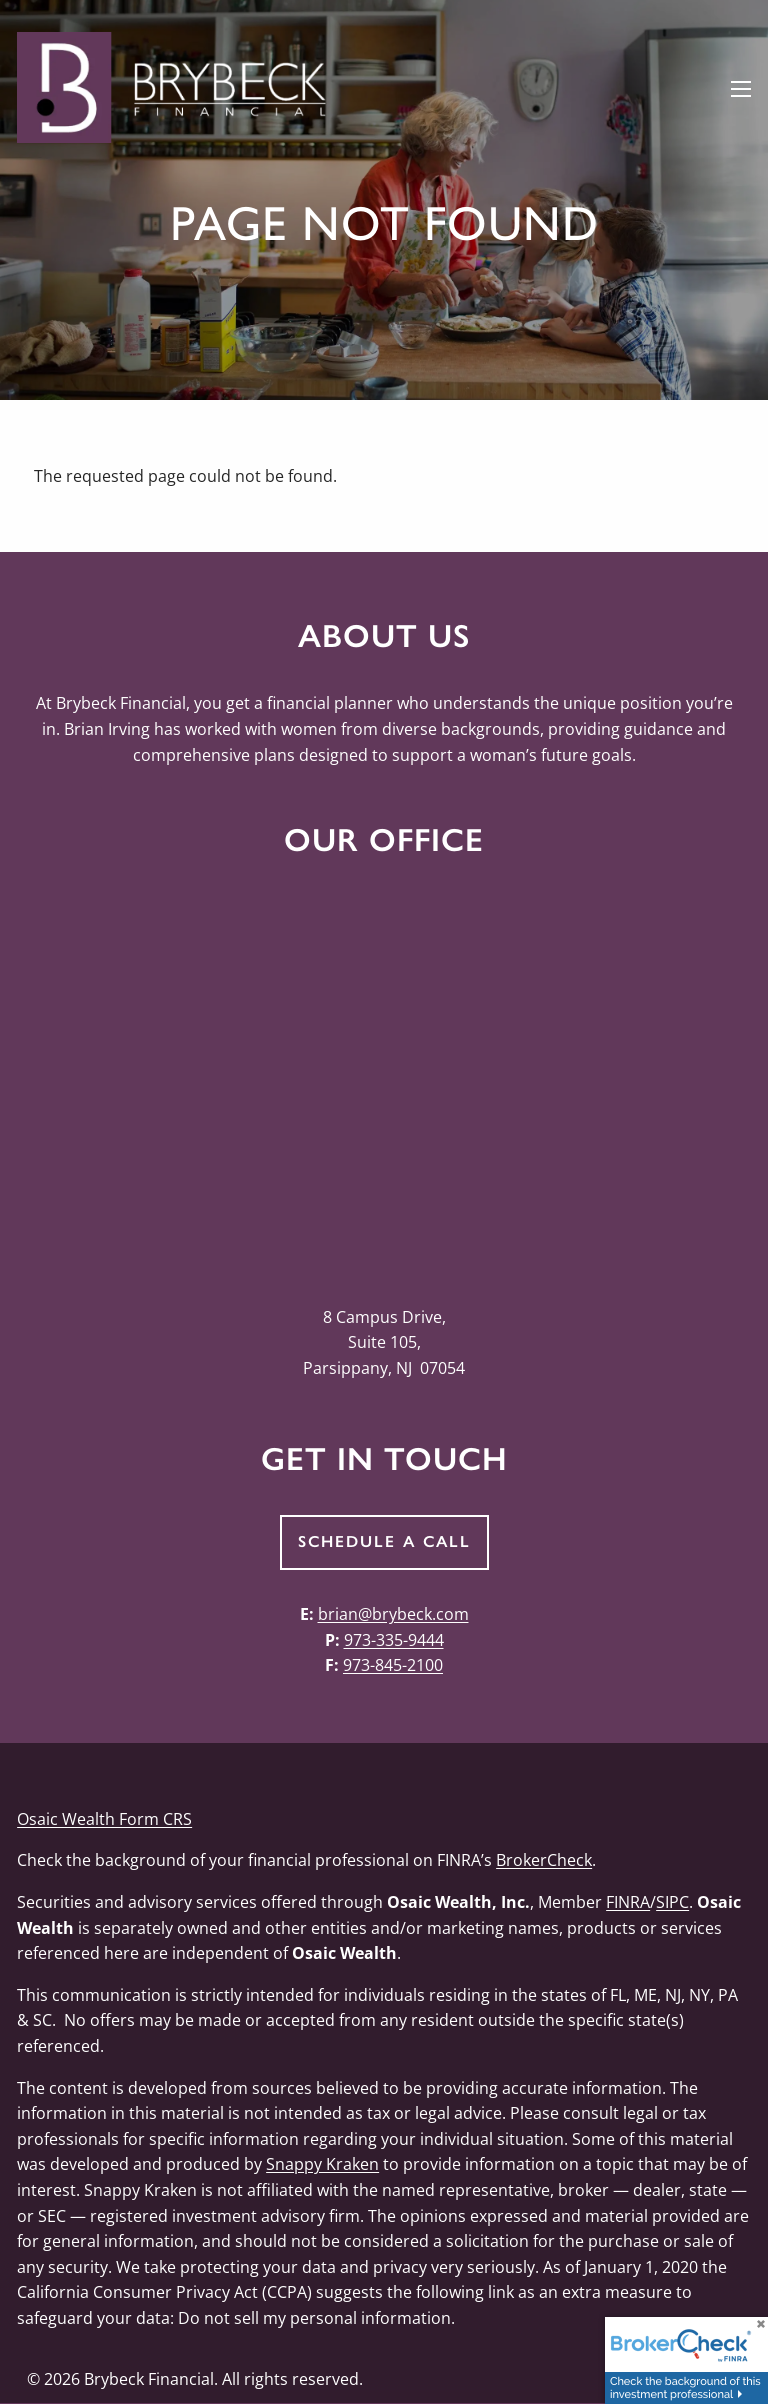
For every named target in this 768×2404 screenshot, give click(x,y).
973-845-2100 (393, 1665)
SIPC (672, 1902)
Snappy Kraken (322, 2164)
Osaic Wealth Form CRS (104, 1819)
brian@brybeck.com (393, 1614)
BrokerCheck (544, 1860)
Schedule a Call (384, 1541)
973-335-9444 (394, 1640)
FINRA (628, 1902)
